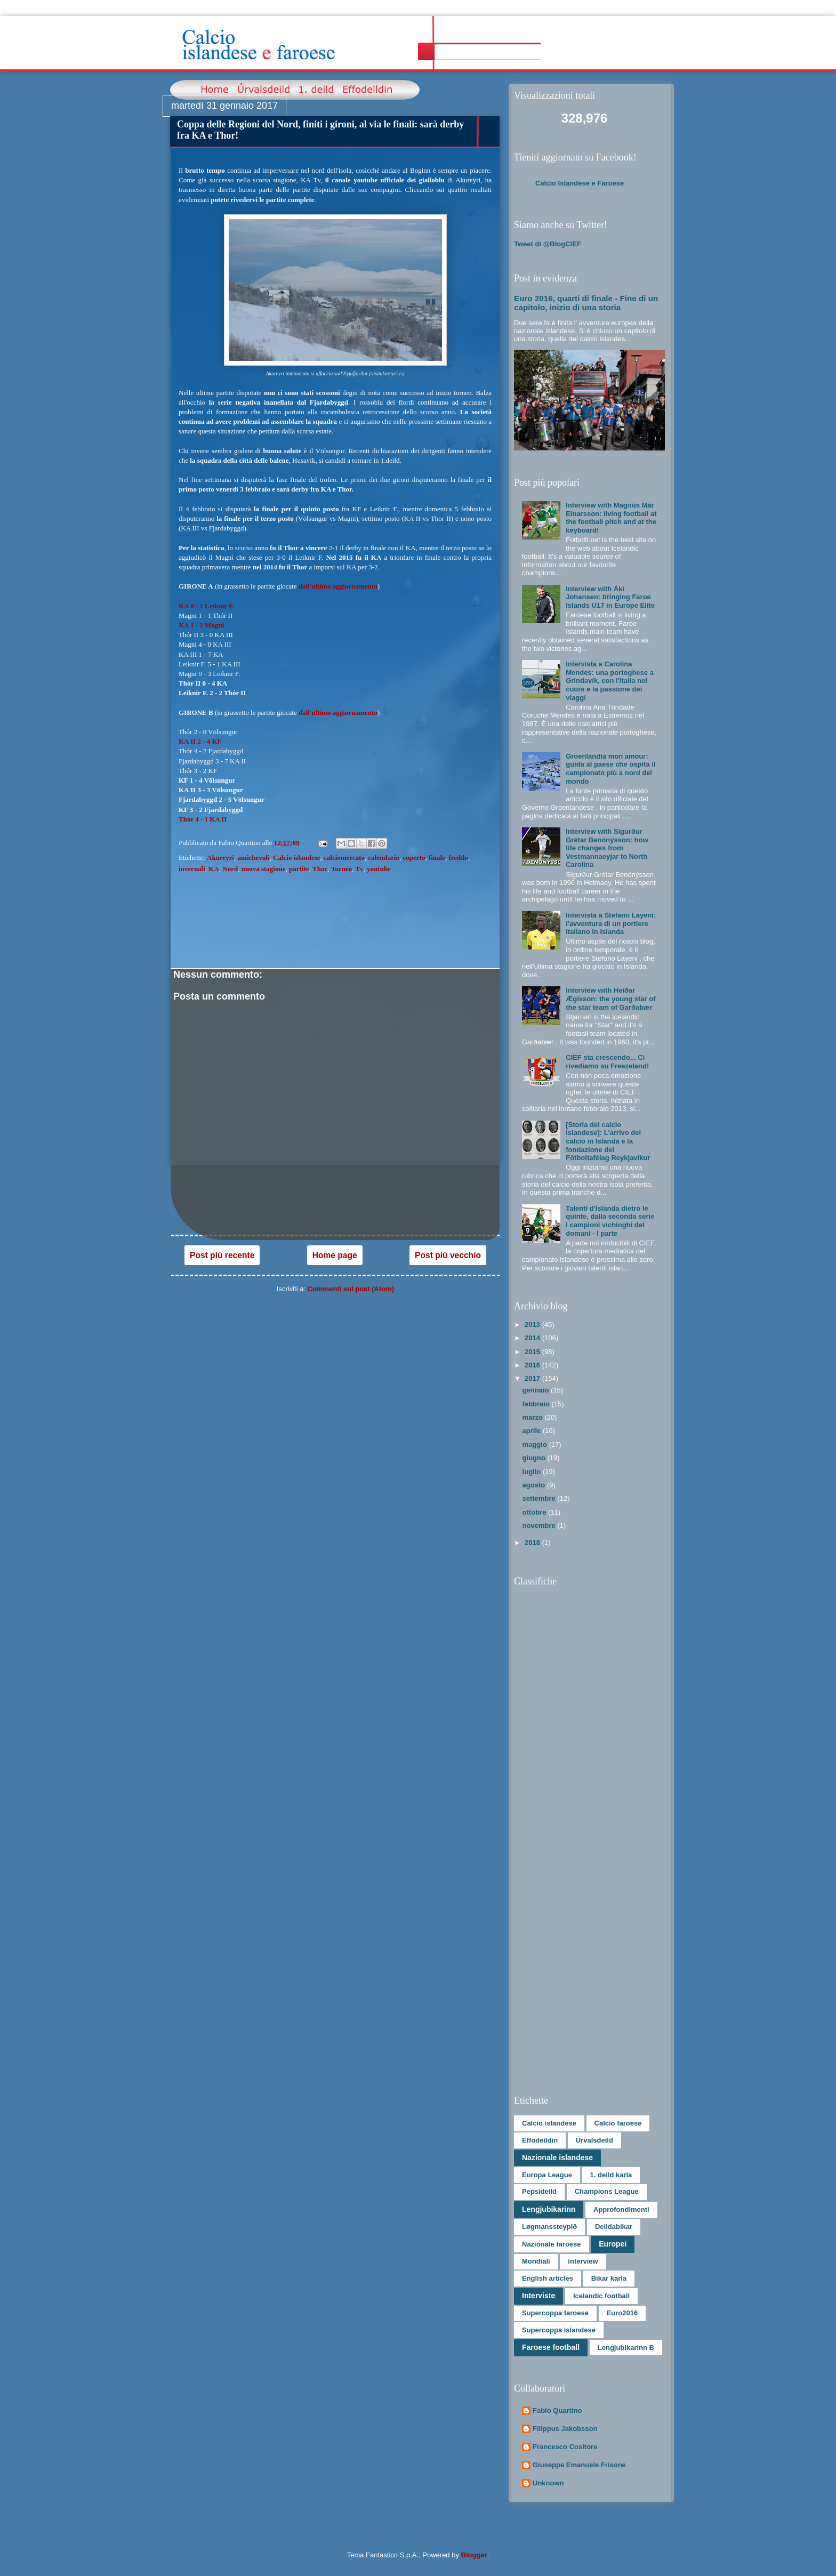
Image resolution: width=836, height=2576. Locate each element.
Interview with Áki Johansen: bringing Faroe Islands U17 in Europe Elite (610, 597)
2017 (533, 1378)
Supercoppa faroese (555, 2313)
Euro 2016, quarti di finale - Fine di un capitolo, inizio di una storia (586, 303)
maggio (535, 1444)
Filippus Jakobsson (565, 2429)
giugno (535, 1458)
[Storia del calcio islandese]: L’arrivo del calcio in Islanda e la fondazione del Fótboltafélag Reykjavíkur (608, 1141)
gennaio (536, 1390)
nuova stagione (264, 869)
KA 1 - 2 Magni (201, 625)
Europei (612, 2244)
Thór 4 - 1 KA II (203, 819)
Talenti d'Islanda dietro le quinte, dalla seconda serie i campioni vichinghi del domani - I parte (610, 1220)
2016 (533, 1365)
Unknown (548, 2483)
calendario (384, 858)
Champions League (607, 2191)
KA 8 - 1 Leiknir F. (206, 606)
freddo (458, 858)
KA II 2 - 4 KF (200, 741)
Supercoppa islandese (559, 2330)
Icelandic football (601, 2296)
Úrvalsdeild (594, 2140)
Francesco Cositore (565, 2447)
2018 (533, 1543)
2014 (533, 1338)
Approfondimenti (621, 2209)
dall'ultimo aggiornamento (338, 586)
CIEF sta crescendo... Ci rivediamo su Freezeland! (607, 1061)
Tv (359, 869)
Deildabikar (613, 2227)
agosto (534, 1485)
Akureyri (220, 858)
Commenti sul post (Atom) (351, 1289)
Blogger (474, 2555)
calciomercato (344, 858)
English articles (547, 2278)
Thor (319, 869)
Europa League (547, 2175)
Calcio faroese (618, 2123)
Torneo (341, 869)
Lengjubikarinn (548, 2209)
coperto (414, 858)
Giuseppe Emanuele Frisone (579, 2465)
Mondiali (536, 2261)
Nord (230, 869)
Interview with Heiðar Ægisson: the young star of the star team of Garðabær (610, 998)
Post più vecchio (448, 1255)
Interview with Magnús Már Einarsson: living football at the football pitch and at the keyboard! (611, 517)
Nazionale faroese (551, 2244)
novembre (540, 1525)
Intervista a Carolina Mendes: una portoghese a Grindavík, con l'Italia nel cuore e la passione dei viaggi (610, 680)
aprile (532, 1431)
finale (437, 858)
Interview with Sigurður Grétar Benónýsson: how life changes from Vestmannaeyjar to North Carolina (607, 847)
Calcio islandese (296, 858)
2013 (533, 1325)
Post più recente (222, 1255)
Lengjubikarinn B (626, 2348)
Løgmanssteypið (549, 2227)
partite (299, 869)
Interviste (538, 2295)
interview (583, 2261)
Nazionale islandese (557, 2157)
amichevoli (254, 858)
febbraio (537, 1404)
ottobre (535, 1512)
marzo (533, 1417)
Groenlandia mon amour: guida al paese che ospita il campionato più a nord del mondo (610, 768)
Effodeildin (540, 2140)
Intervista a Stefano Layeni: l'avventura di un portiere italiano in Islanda (611, 923)
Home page (334, 1255)
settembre (540, 1498)
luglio (532, 1472)
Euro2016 (622, 2313)
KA (213, 869)
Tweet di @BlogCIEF (547, 244)
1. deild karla (611, 2175)
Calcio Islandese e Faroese (579, 183)
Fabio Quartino (557, 2410)
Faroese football (551, 2347)
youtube (379, 869)
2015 (533, 1352)
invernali (192, 869)
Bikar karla (609, 2278)
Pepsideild (539, 2191)
